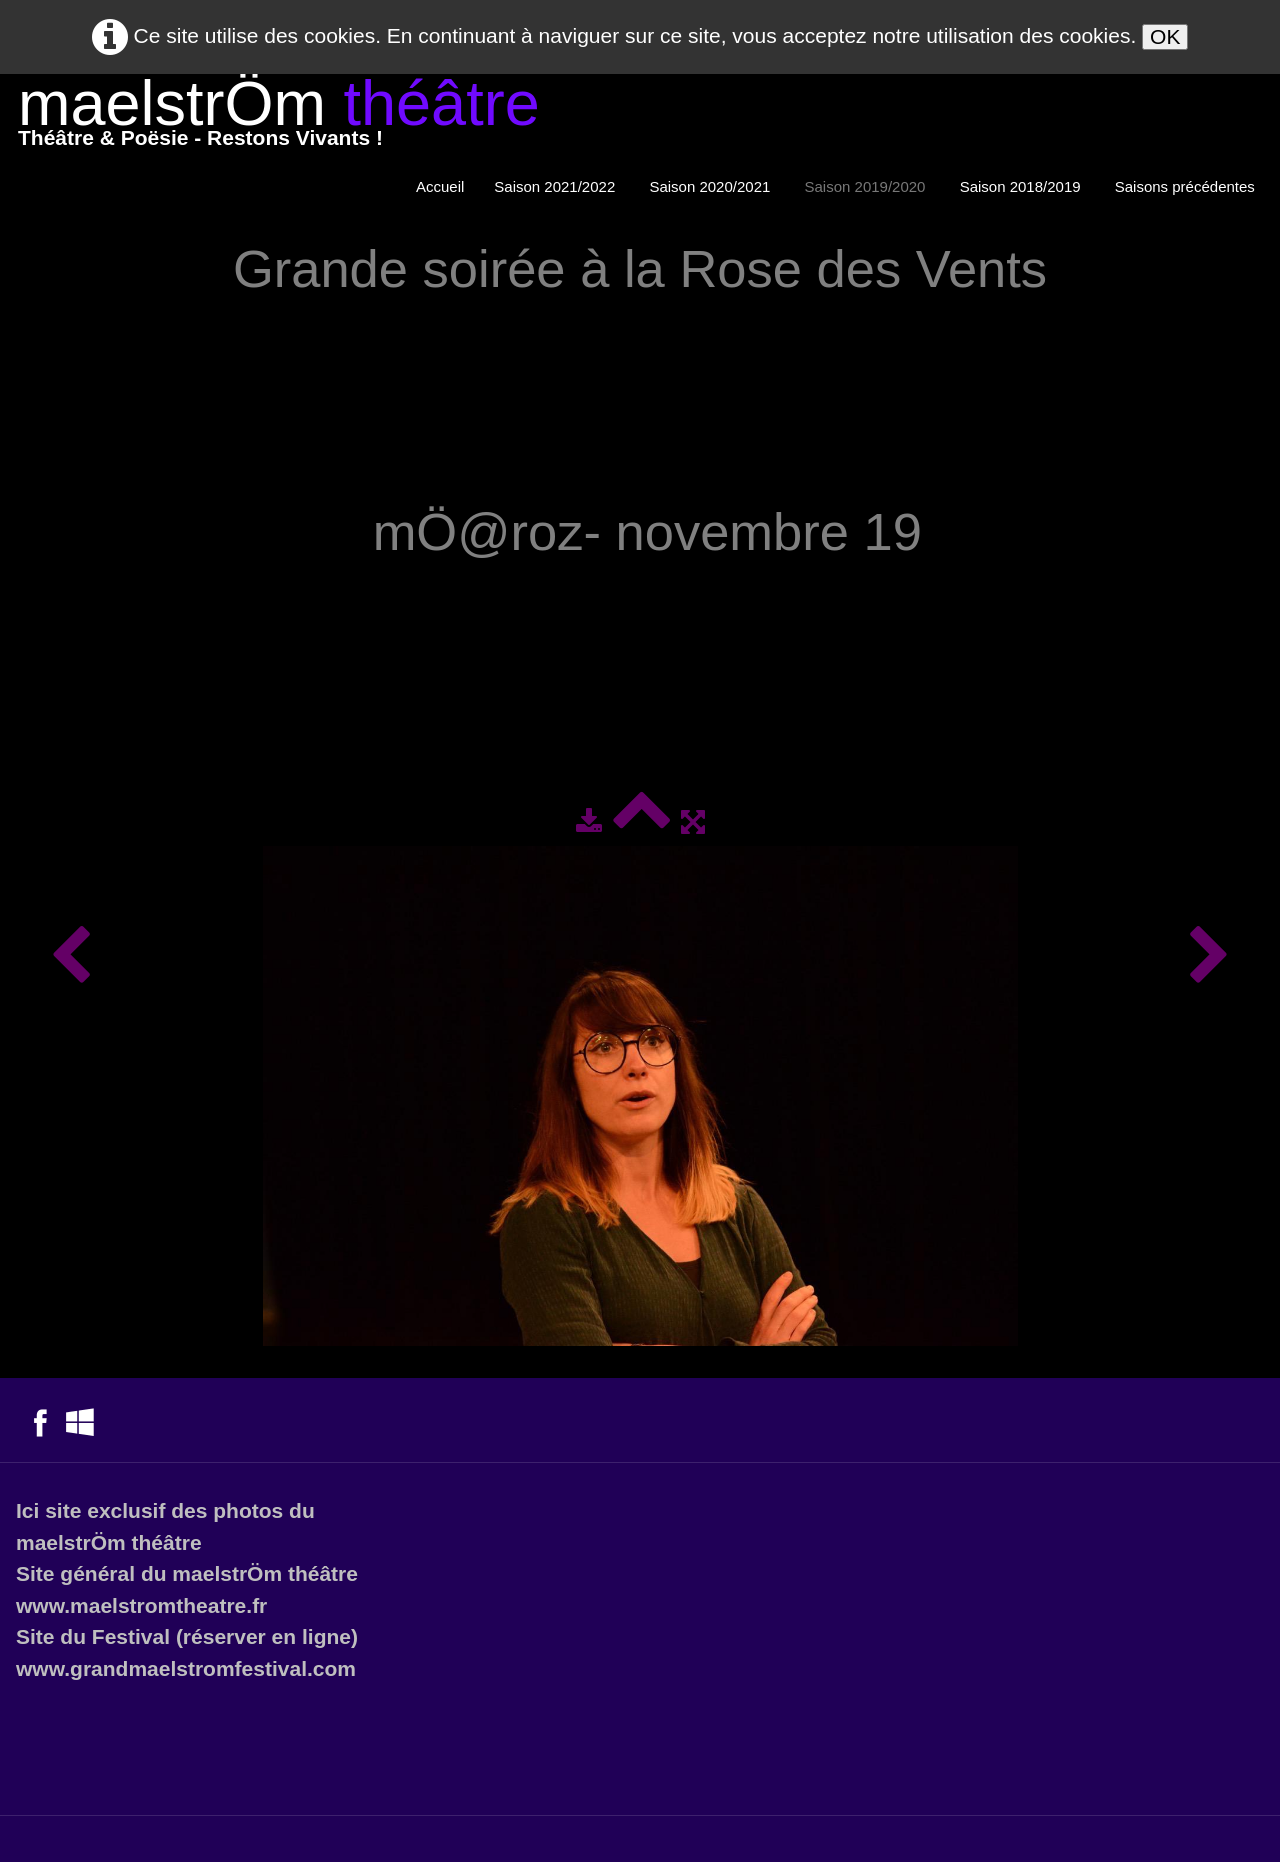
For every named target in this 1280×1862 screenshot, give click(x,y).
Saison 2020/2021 (711, 186)
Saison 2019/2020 (867, 186)
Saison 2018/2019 (1022, 186)
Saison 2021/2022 (556, 186)
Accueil (440, 186)
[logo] (279, 117)
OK (1165, 36)
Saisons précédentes (1187, 186)
